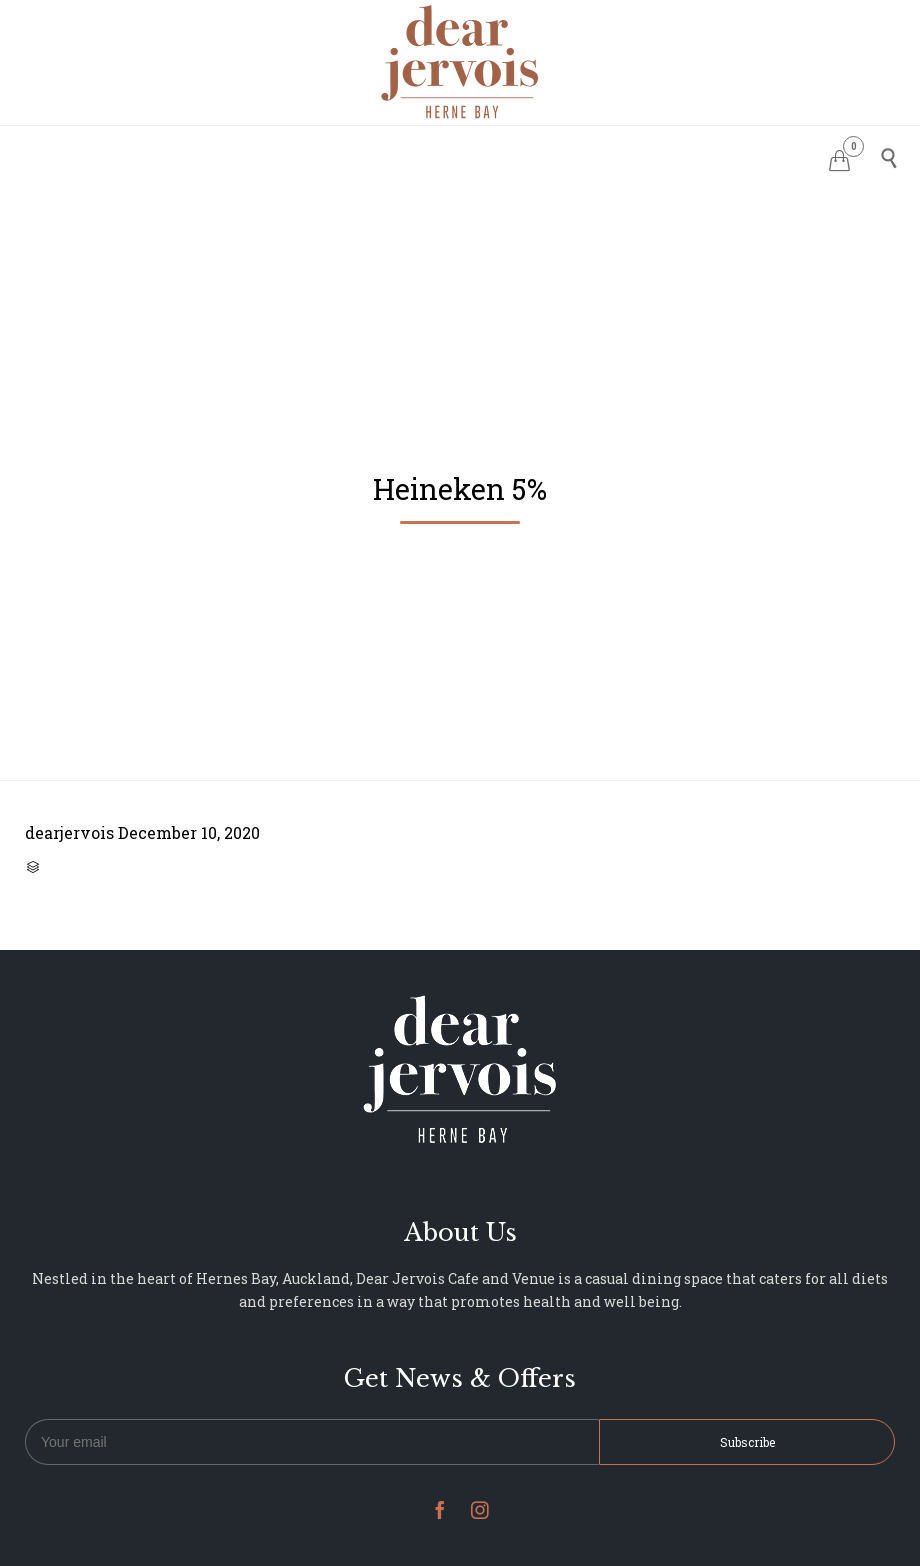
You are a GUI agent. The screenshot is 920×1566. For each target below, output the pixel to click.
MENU (413, 155)
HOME (210, 155)
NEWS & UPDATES (669, 155)
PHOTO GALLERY (521, 155)
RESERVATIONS (311, 155)
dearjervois (69, 832)
